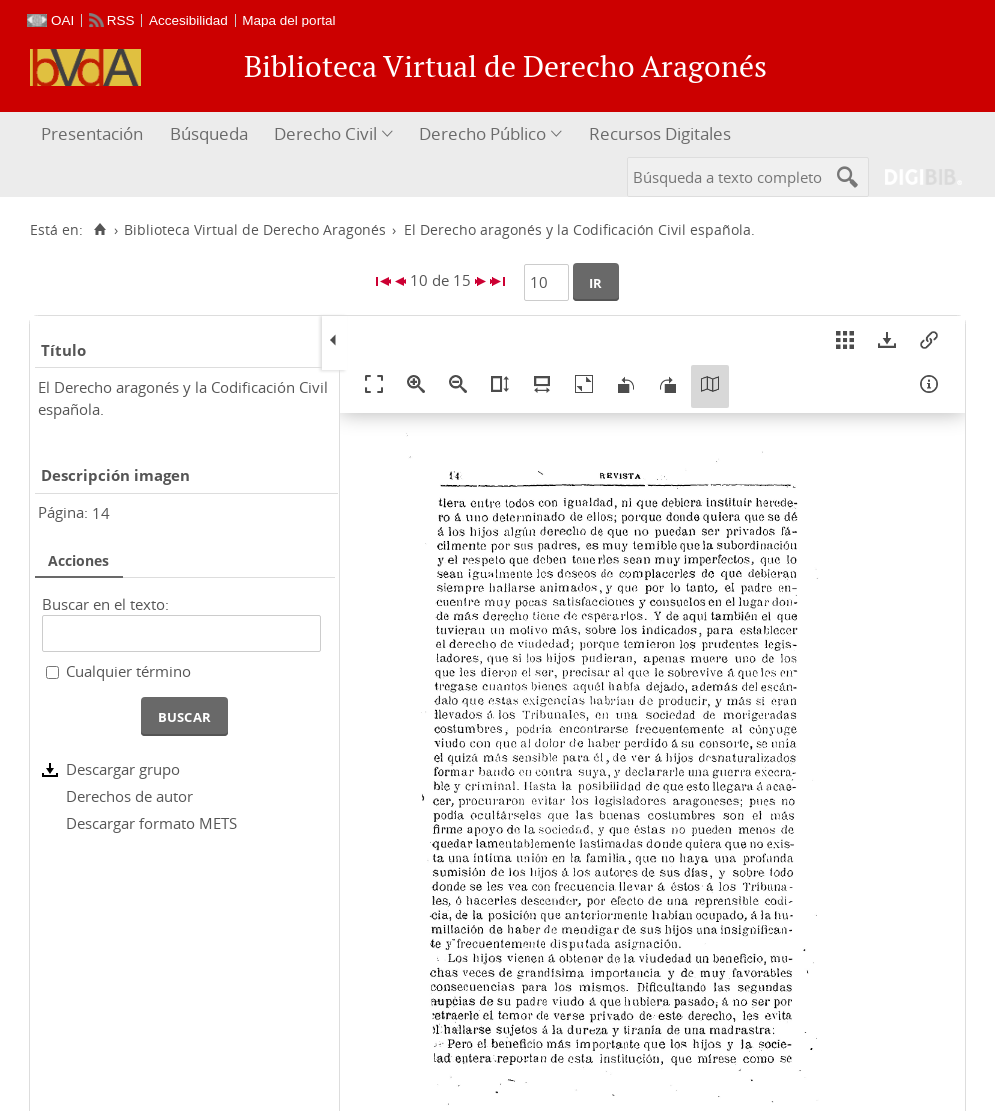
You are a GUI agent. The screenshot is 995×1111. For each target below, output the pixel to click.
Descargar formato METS (151, 823)
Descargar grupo (123, 769)
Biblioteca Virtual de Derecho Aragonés (255, 230)
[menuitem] (94, 134)
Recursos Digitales (660, 133)
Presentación (92, 133)
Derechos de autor (129, 796)
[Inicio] (99, 230)
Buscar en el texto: (105, 604)
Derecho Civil (325, 133)
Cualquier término (128, 671)
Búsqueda (209, 133)
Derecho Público (482, 133)
